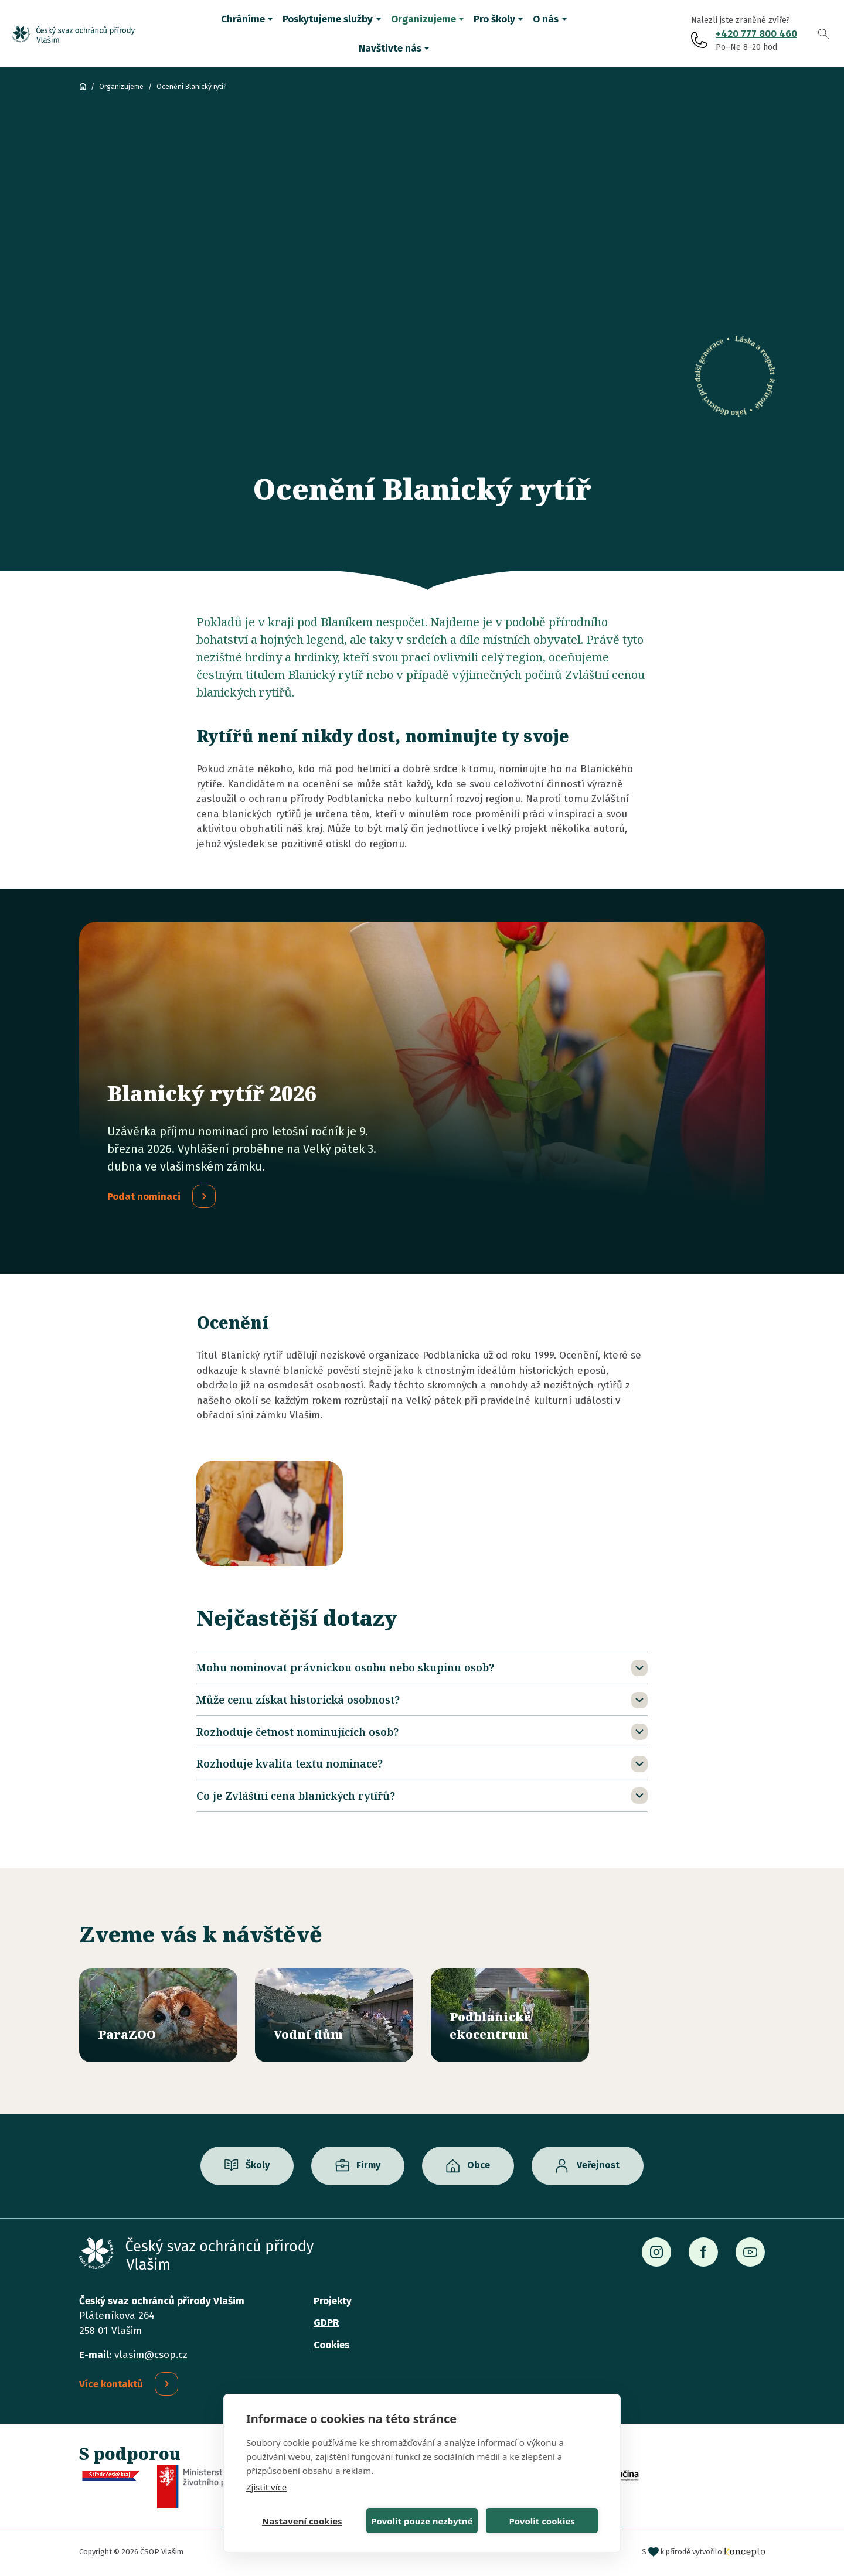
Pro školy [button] (494, 19)
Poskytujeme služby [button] (328, 19)
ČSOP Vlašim (82, 86)
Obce (478, 2165)
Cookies (331, 2345)
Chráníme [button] (243, 19)
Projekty (333, 2301)
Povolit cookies (541, 2521)
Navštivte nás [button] (390, 48)
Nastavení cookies (302, 2521)
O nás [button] (546, 19)
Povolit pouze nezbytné (421, 2521)
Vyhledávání (823, 34)
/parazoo (158, 2015)
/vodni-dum (334, 2015)
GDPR (326, 2322)
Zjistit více (266, 2487)
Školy (258, 2165)
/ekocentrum (510, 2015)
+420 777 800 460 (756, 34)
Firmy (368, 2165)
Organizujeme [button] (423, 19)
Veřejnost (598, 2165)
